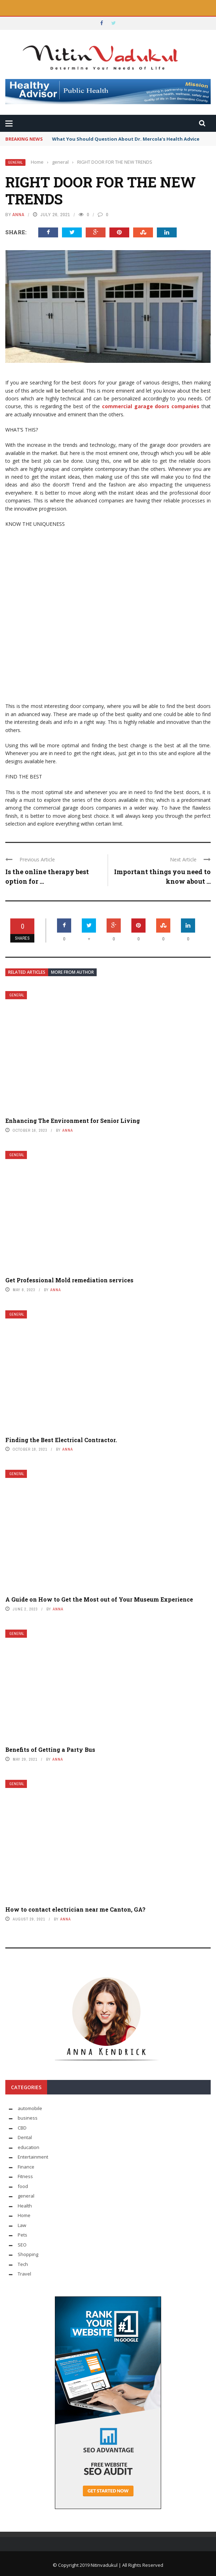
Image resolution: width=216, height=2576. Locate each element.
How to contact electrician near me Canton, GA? (75, 1909)
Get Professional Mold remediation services (69, 1280)
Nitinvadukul (105, 2565)
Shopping (28, 2254)
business (28, 2118)
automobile (30, 2108)
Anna (18, 215)
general (15, 162)
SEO (22, 2245)
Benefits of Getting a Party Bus (50, 1749)
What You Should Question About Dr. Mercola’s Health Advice (125, 139)
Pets (22, 2235)
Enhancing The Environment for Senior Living (72, 1120)
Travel (24, 2274)
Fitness (25, 2176)
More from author (72, 972)
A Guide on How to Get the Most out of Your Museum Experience (99, 1599)
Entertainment (33, 2157)
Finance (26, 2167)
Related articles (26, 972)
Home (24, 2215)
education (28, 2147)
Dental (25, 2137)
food (23, 2186)
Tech (23, 2264)
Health (25, 2206)
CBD (22, 2128)
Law (22, 2225)
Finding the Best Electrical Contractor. (61, 1440)
